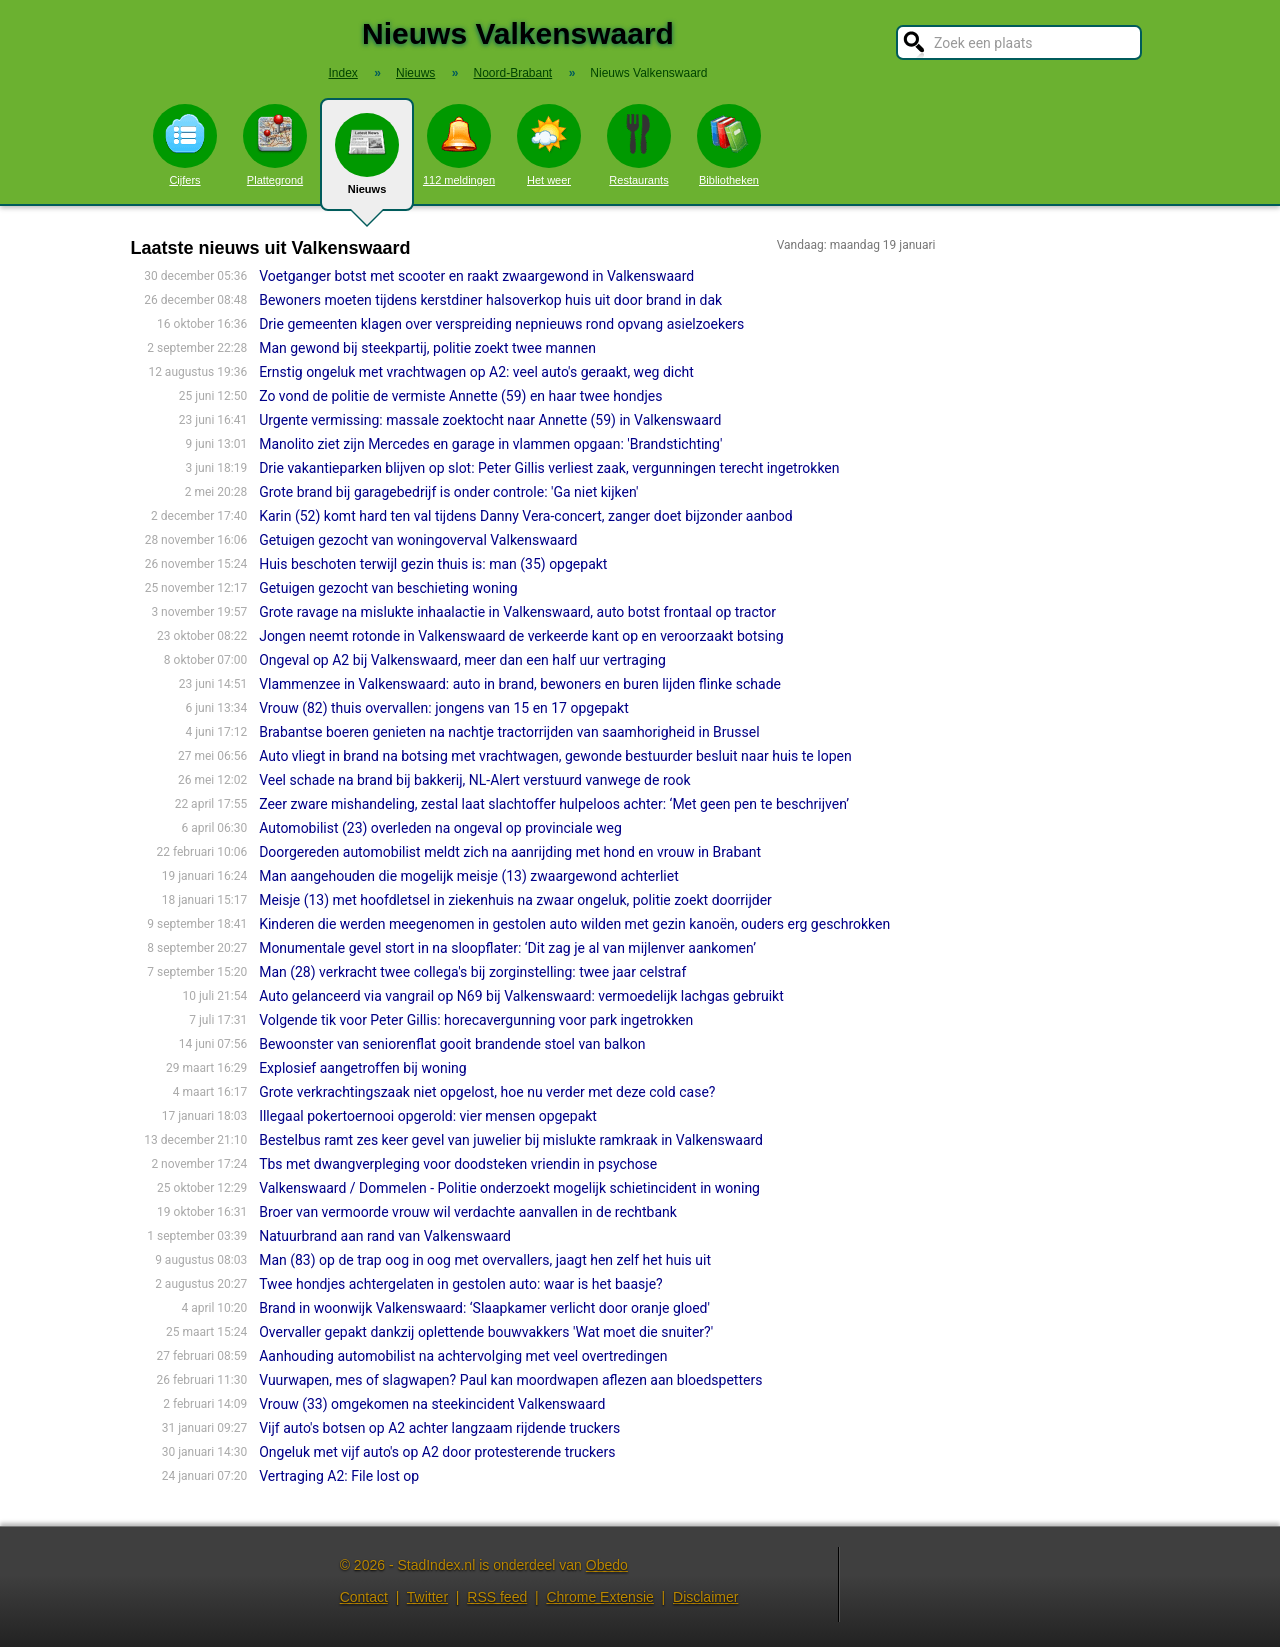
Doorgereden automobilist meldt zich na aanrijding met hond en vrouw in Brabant (510, 852)
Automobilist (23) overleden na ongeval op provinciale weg (440, 828)
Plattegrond (275, 145)
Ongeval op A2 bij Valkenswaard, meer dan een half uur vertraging (462, 660)
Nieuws (367, 162)
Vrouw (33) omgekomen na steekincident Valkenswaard (432, 1404)
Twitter (427, 1597)
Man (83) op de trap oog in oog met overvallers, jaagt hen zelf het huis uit (485, 1260)
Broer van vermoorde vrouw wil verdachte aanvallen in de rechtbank (468, 1212)
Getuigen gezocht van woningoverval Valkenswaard (418, 540)
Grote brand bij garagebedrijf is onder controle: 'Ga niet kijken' (448, 492)
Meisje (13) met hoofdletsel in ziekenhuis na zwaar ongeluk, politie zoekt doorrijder (515, 900)
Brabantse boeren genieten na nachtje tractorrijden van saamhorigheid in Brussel (509, 732)
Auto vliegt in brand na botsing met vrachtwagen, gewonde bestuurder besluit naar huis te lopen (555, 756)
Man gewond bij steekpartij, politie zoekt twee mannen (427, 348)
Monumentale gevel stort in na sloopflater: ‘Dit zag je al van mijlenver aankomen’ (507, 948)
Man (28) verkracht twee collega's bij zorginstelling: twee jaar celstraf (472, 972)
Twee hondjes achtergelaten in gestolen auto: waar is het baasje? (461, 1284)
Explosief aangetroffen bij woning (362, 1068)
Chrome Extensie (599, 1597)
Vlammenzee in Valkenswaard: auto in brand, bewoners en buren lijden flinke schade (520, 684)
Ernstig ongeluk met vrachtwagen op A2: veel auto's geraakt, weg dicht (476, 372)
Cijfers (185, 145)
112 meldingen (459, 145)
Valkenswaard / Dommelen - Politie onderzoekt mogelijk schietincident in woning (509, 1188)
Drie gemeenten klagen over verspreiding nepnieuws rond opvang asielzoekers (501, 324)
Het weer (549, 145)
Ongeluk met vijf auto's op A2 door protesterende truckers (437, 1452)
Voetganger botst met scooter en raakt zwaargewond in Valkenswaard (476, 276)
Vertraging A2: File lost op (339, 1476)
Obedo (607, 1565)
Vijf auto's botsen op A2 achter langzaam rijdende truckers (439, 1428)
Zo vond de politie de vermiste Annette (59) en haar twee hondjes (460, 396)
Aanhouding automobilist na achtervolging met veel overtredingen (463, 1356)
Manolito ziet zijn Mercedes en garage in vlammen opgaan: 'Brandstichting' (490, 444)
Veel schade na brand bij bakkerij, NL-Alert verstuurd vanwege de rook (474, 780)
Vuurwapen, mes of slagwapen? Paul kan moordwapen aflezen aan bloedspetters (510, 1380)
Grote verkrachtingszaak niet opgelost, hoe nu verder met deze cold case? (487, 1092)
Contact (364, 1597)
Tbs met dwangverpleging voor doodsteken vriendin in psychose (458, 1164)
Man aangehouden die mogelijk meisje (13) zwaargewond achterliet (469, 876)
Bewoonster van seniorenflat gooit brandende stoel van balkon (452, 1044)
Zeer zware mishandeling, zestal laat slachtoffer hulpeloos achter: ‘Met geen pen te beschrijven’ (554, 804)
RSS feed (497, 1597)
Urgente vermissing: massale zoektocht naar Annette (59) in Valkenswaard (490, 420)
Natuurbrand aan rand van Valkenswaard (385, 1236)
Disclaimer (705, 1597)
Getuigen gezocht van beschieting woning (388, 588)
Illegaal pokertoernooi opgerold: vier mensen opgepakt (428, 1116)
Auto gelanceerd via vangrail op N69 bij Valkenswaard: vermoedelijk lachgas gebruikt (521, 996)
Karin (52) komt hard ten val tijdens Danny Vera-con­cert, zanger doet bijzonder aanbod (525, 516)
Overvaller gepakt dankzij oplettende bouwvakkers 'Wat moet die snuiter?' (486, 1332)
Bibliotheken (729, 145)
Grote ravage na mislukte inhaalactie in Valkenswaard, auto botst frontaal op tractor (517, 612)
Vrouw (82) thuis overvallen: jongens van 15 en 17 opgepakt (444, 708)
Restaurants (639, 145)
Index (342, 73)
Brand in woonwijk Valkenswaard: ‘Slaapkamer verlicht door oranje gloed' (484, 1308)
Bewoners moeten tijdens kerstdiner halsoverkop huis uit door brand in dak (490, 300)
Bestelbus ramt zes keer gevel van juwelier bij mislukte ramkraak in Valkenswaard (511, 1140)
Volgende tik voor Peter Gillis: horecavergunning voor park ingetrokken (476, 1020)
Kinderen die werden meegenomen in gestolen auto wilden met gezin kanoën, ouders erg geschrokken (574, 924)
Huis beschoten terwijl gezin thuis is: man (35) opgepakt (433, 564)
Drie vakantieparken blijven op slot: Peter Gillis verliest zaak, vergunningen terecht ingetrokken (549, 468)
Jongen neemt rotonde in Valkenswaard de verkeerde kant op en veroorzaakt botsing (521, 636)
